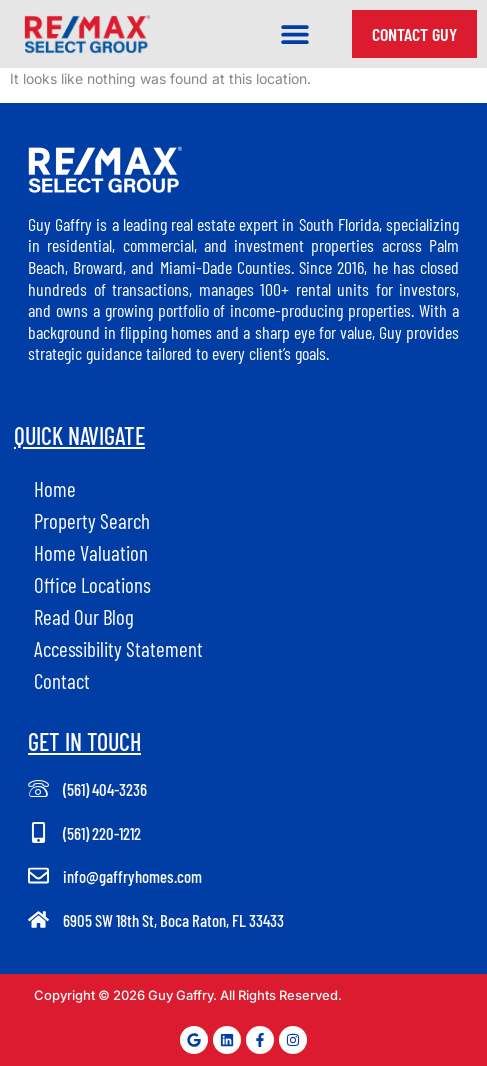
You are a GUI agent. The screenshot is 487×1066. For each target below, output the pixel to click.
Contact (62, 680)
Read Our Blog (84, 616)
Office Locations (92, 584)
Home (55, 488)
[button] (295, 34)
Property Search (92, 520)
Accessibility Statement (118, 648)
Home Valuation (91, 552)
